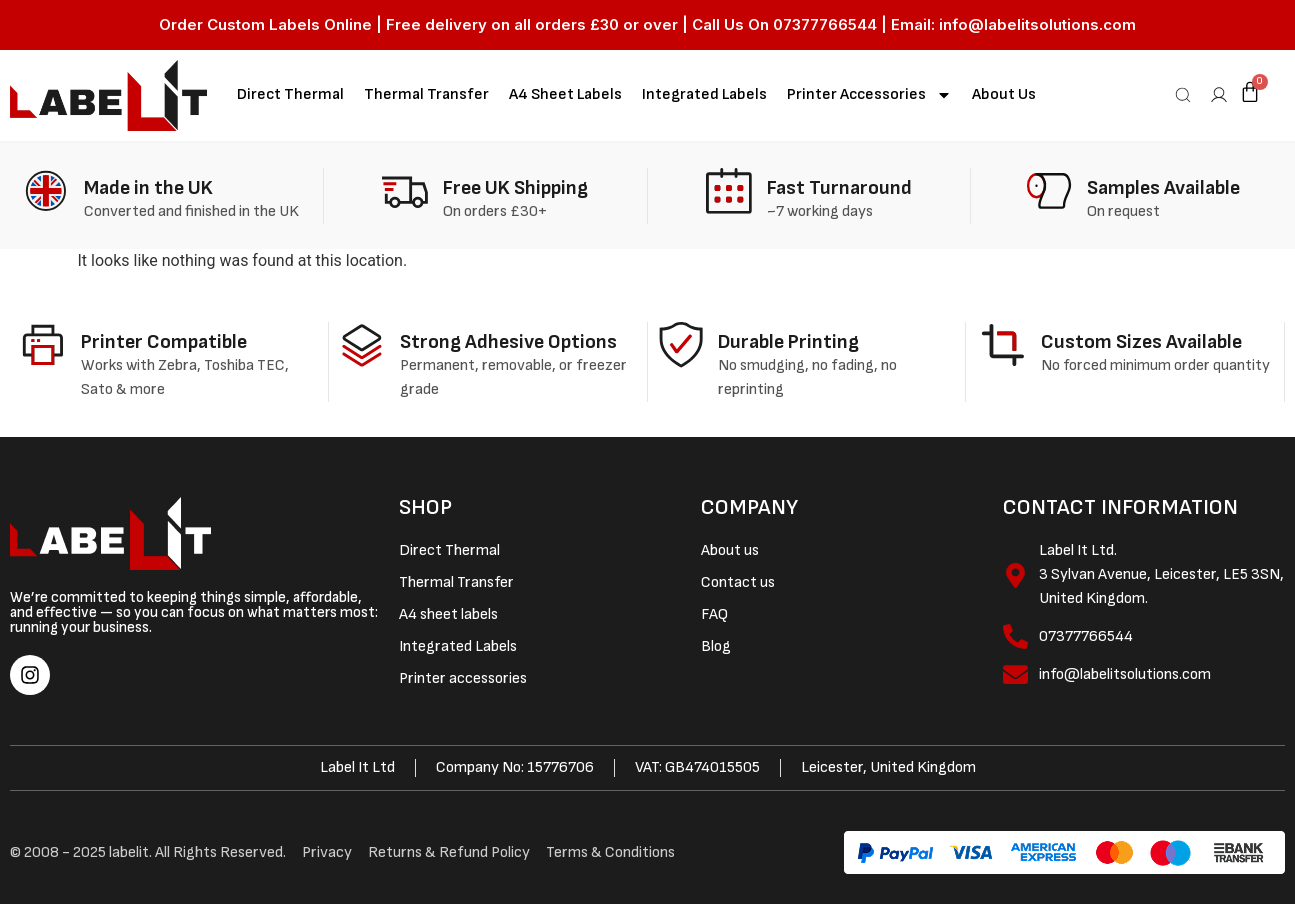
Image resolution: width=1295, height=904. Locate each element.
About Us (1004, 94)
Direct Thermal (290, 94)
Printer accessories (869, 95)
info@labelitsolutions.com (1037, 24)
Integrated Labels (704, 94)
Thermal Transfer (426, 94)
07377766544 (825, 24)
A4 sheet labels (565, 94)
